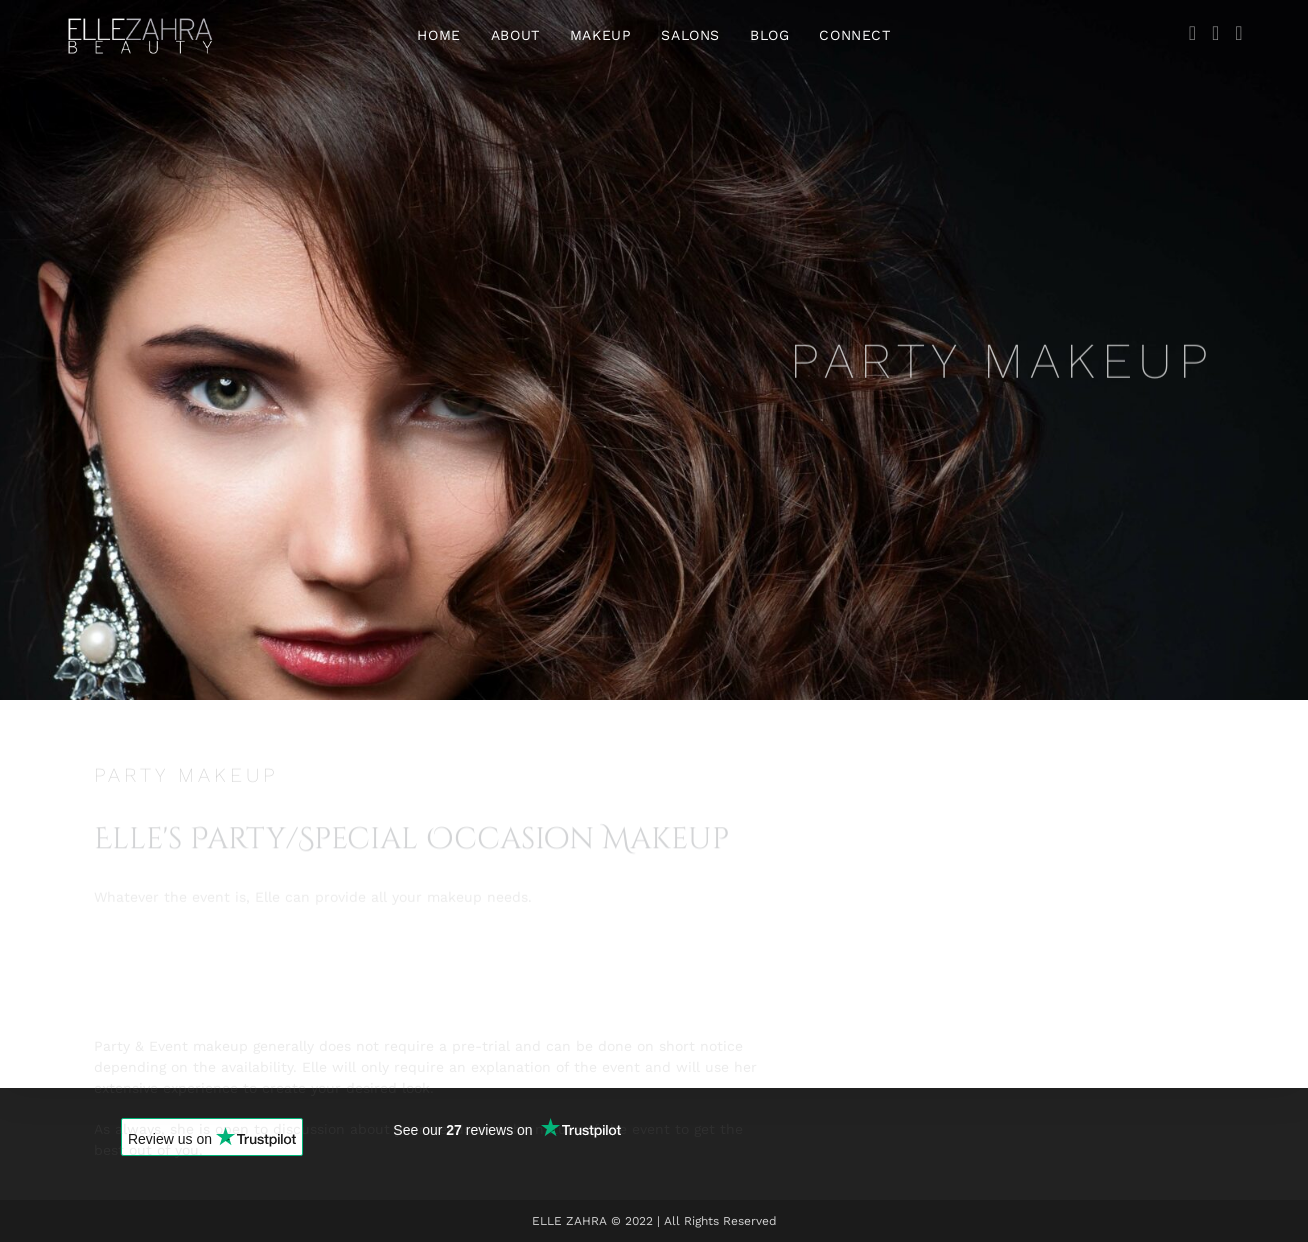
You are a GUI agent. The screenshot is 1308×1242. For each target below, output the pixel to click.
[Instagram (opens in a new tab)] (1215, 33)
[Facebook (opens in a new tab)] (1192, 33)
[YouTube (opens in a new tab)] (1238, 33)
